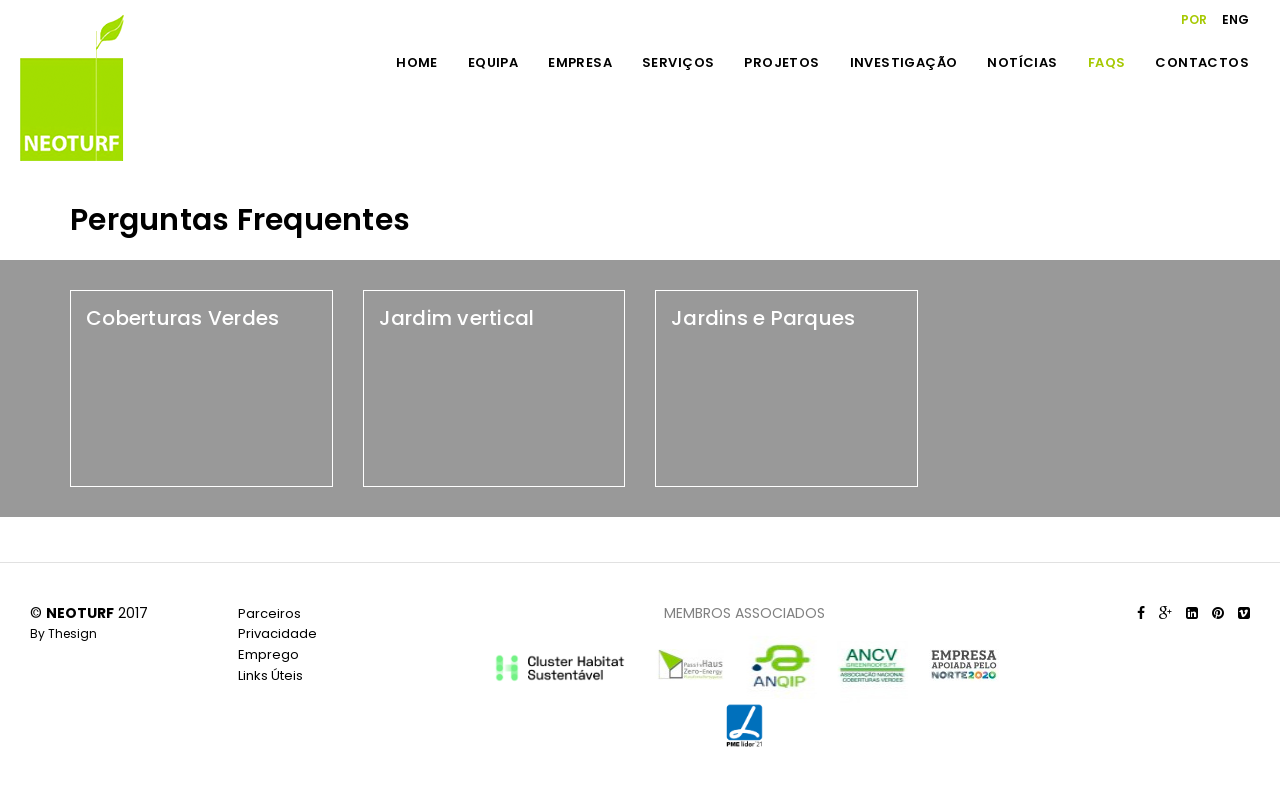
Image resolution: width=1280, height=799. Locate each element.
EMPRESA (580, 62)
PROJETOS (781, 62)
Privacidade (277, 633)
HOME (417, 62)
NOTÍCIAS (1022, 62)
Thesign (72, 633)
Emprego (268, 654)
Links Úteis (270, 675)
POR (1194, 19)
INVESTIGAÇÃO (904, 62)
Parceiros (269, 613)
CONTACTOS (1202, 62)
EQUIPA (493, 62)
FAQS (1107, 62)
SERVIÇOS (678, 62)
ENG (1235, 19)
